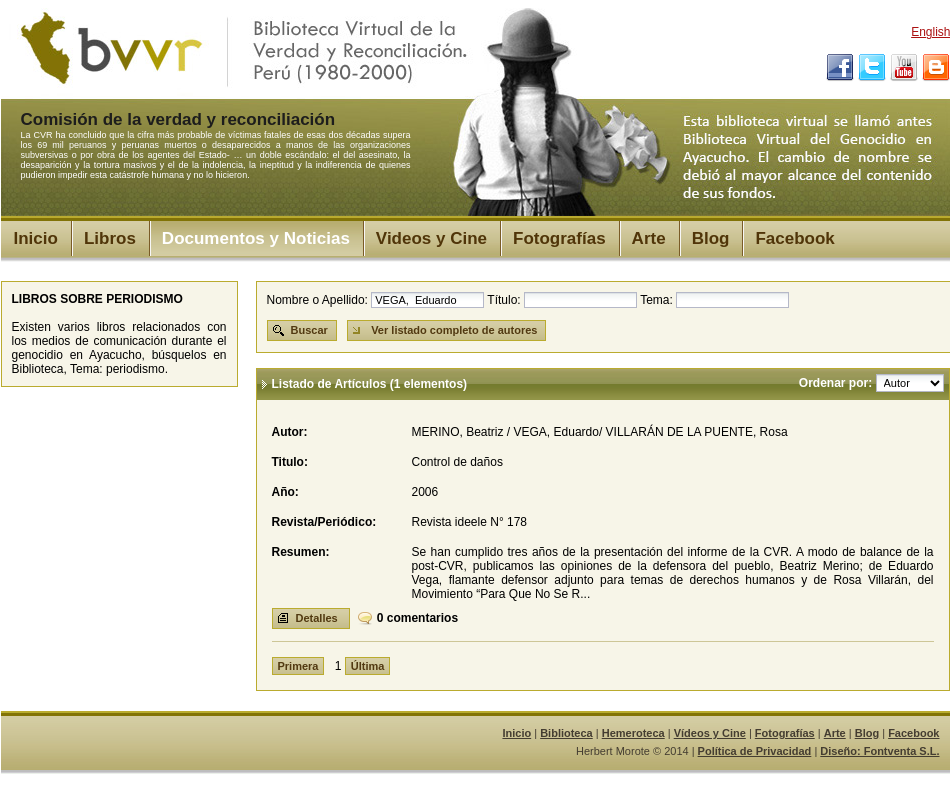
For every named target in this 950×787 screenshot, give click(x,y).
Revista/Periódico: (324, 522)
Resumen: (301, 552)
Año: (285, 492)
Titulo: (290, 462)
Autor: (290, 432)
